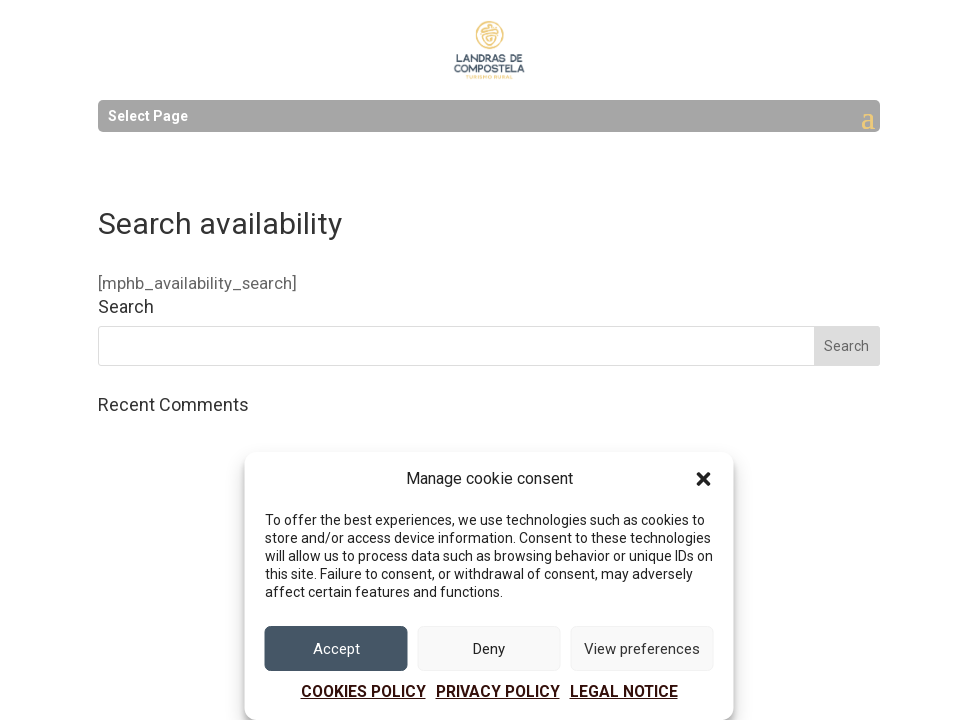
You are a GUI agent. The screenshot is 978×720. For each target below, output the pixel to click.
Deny (489, 649)
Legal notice (624, 692)
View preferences (642, 649)
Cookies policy (363, 692)
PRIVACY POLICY (498, 692)
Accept (336, 649)
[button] (704, 479)
